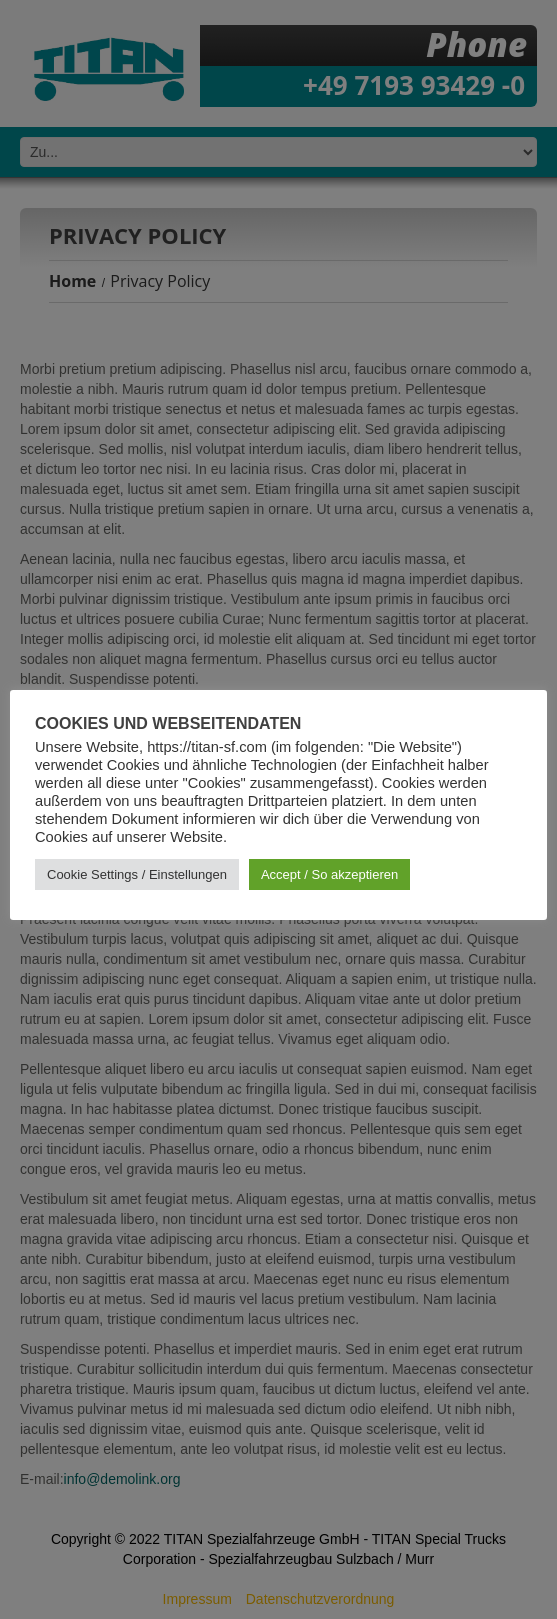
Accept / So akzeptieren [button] (329, 874)
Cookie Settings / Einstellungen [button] (137, 874)
